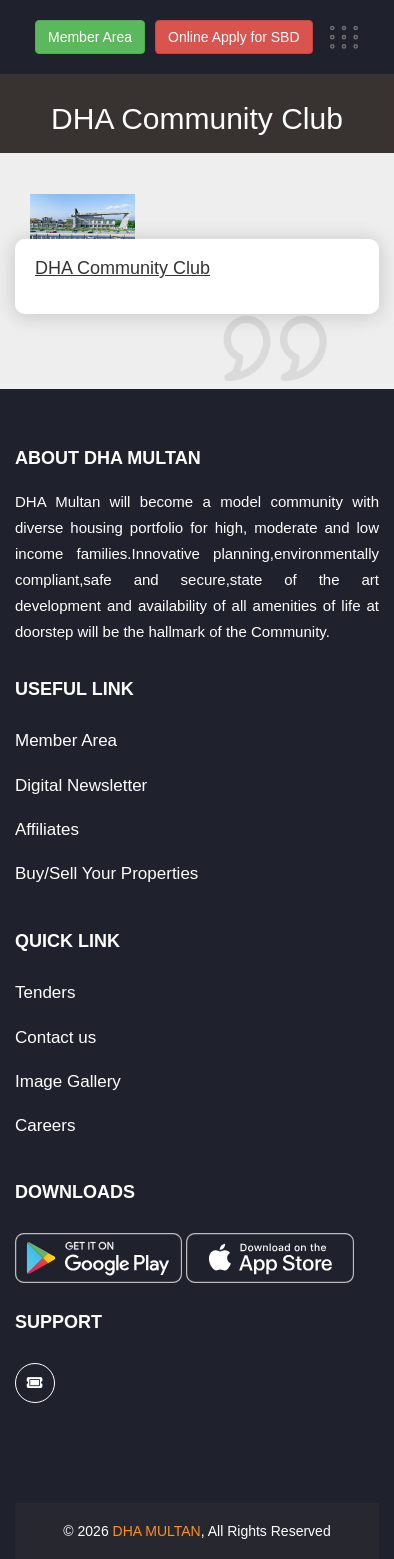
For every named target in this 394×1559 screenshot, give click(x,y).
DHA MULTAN (157, 1531)
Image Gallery (68, 1081)
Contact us (55, 1037)
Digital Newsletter (81, 785)
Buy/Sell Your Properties (106, 873)
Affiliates (47, 829)
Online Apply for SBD (234, 37)
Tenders (45, 992)
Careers (45, 1125)
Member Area (90, 37)
